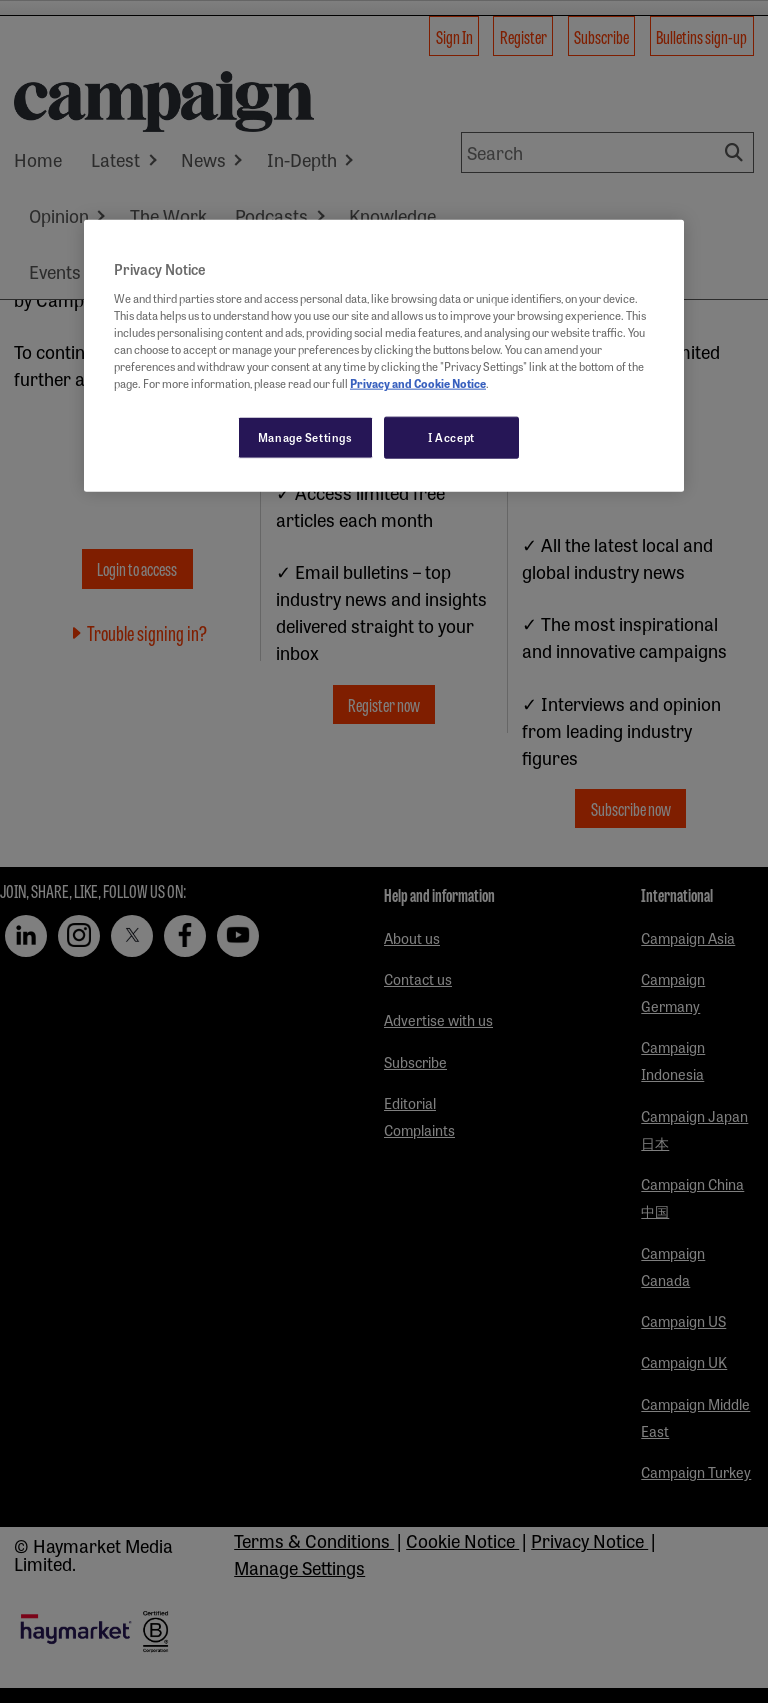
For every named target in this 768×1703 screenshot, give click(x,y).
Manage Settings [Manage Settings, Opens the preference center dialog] (305, 437)
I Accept (451, 437)
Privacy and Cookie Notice (418, 383)
